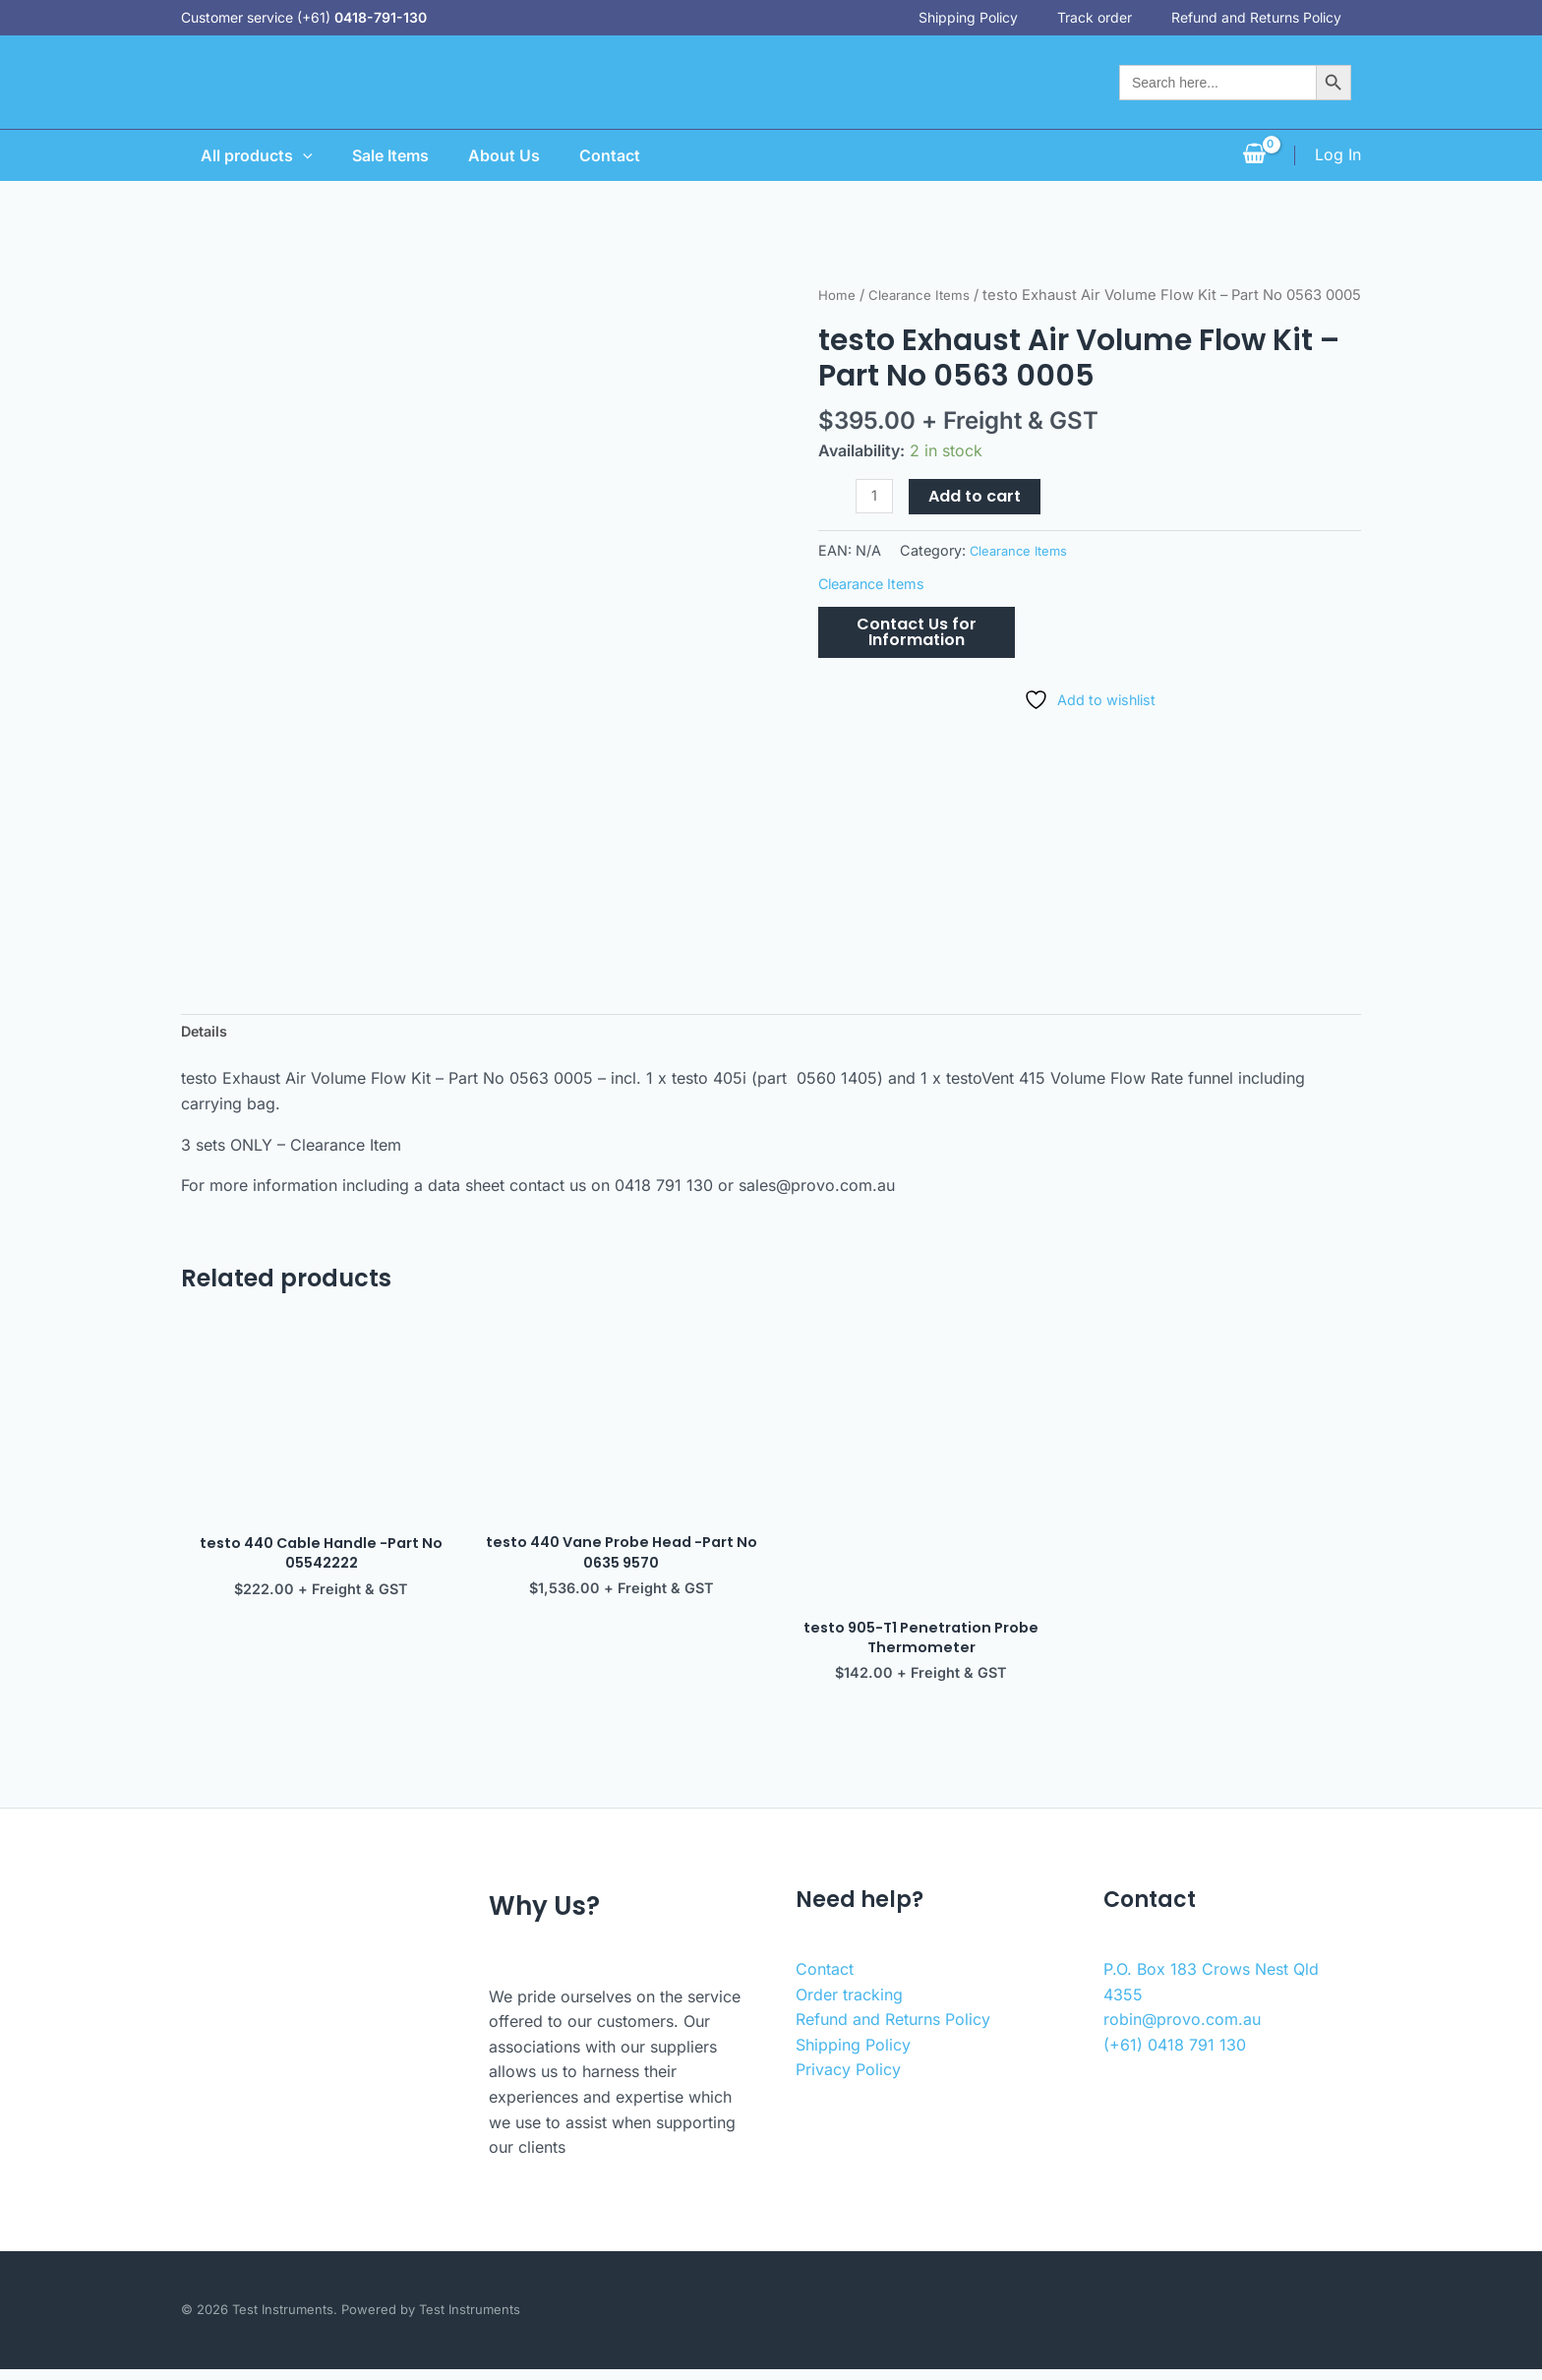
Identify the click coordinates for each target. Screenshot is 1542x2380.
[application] (283, 155)
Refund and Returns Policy (1276, 17)
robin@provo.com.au (1182, 2030)
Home (839, 295)
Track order (1114, 17)
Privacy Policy (848, 2081)
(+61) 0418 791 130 (1174, 2055)
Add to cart (978, 521)
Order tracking (849, 2005)
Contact (613, 155)
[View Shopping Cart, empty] (1254, 155)
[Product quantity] (876, 523)
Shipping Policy (988, 17)
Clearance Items (928, 295)
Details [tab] (207, 1033)
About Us (500, 155)
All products (237, 155)
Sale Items (378, 155)
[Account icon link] (1338, 155)
